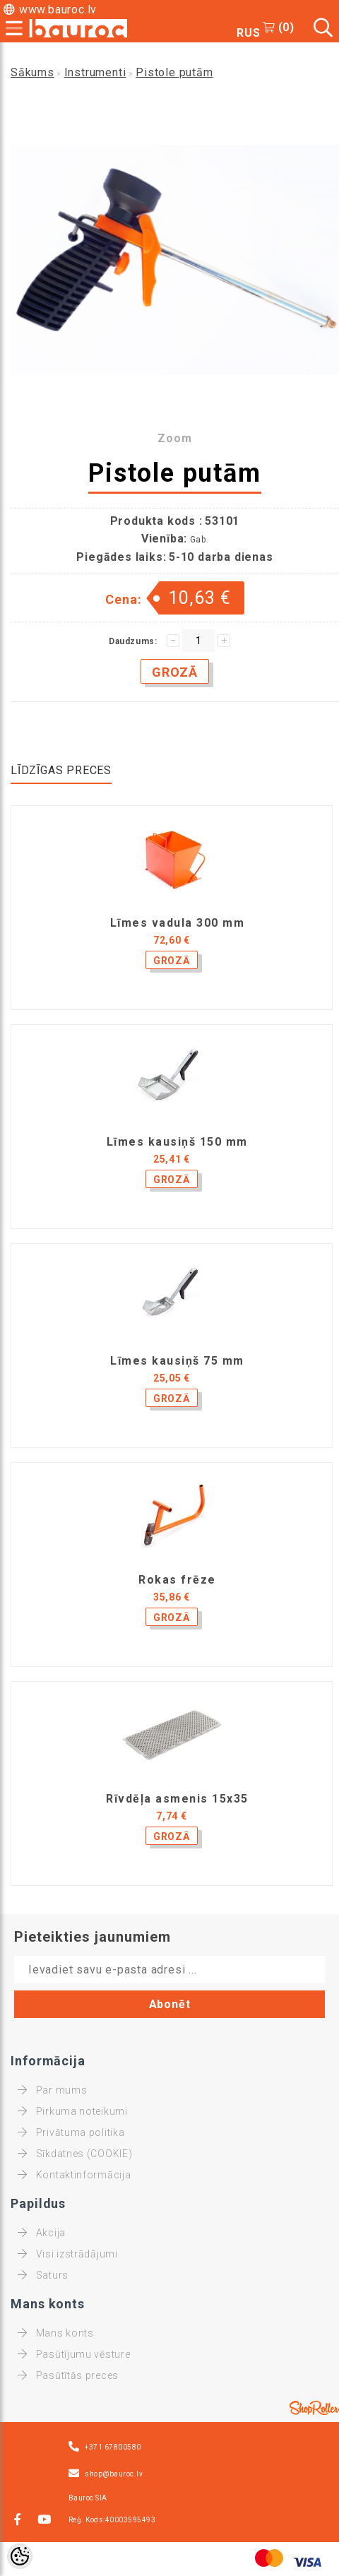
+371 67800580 (113, 2447)
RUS (248, 33)
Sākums (32, 72)
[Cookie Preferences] (19, 2556)
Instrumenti (95, 72)
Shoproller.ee (314, 2408)
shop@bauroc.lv (114, 2474)
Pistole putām (174, 72)
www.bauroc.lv (58, 9)
